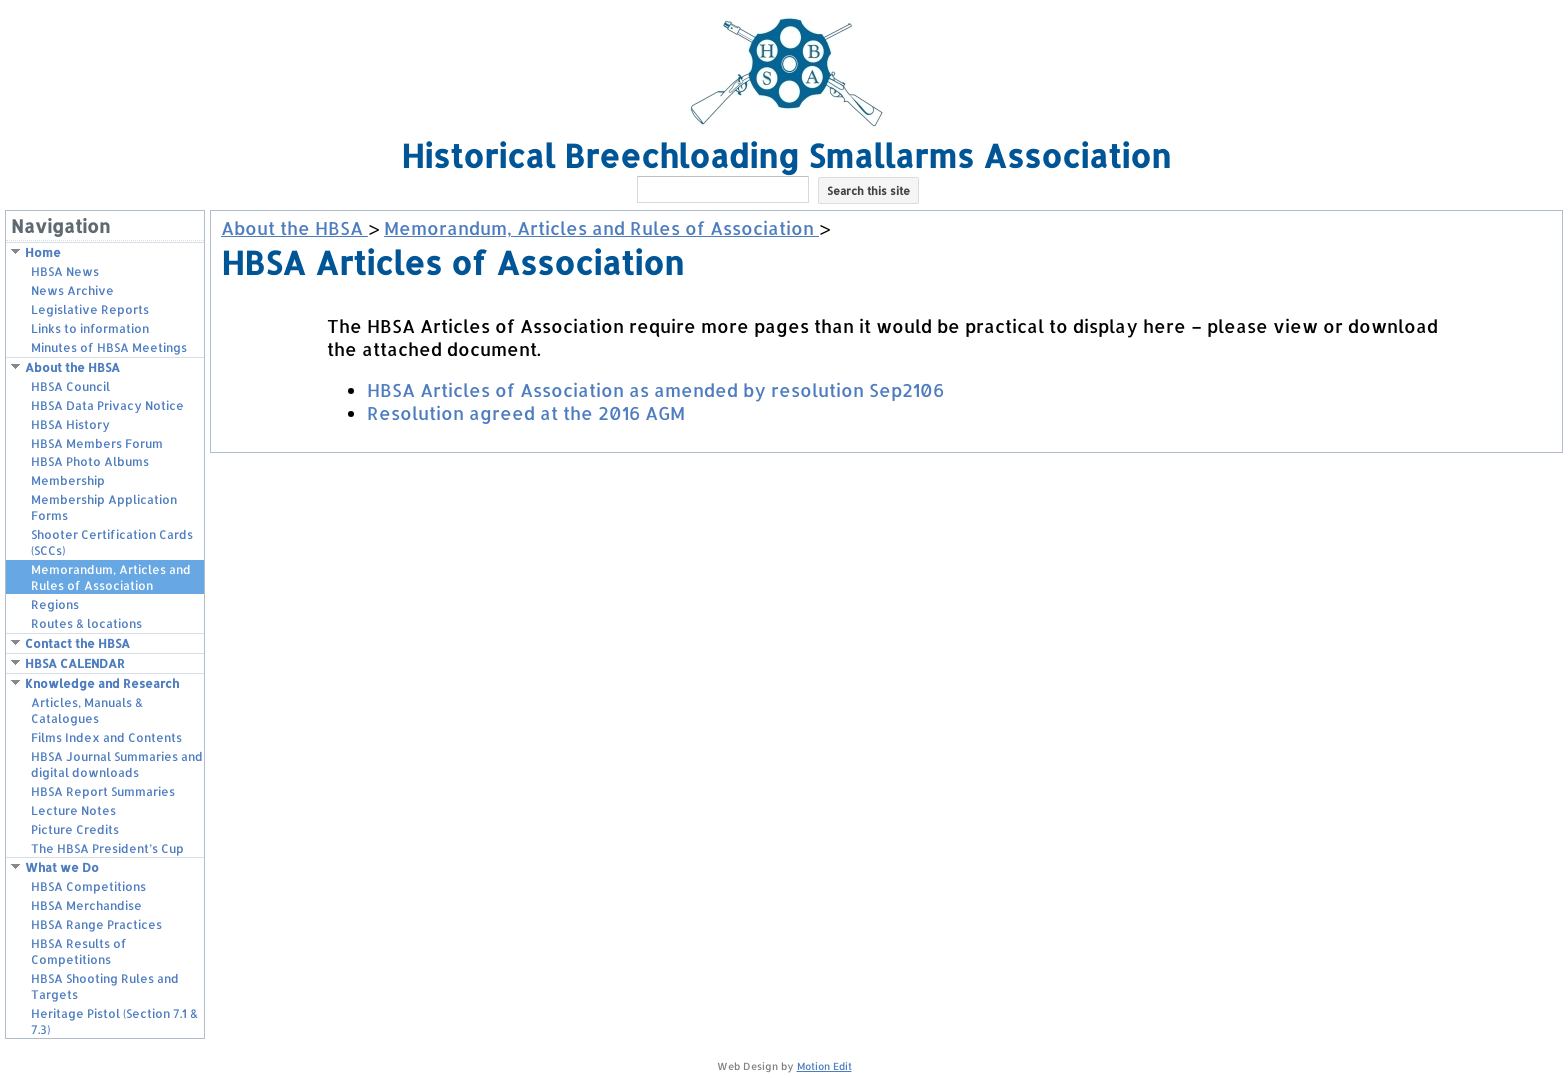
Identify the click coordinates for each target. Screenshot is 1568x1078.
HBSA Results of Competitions (79, 951)
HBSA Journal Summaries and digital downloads (117, 764)
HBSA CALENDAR (75, 663)
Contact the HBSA (77, 643)
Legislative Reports (90, 309)
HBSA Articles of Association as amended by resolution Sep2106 (655, 389)
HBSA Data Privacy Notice (107, 405)
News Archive (72, 290)
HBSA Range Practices (96, 924)
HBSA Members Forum (97, 443)
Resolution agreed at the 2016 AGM (526, 412)
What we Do (62, 867)
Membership (68, 480)
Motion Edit (824, 1066)
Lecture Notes (73, 810)
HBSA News (65, 271)
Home (43, 252)
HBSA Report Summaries (103, 791)
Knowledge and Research (102, 683)
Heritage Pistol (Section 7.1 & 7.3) (114, 1021)
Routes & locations (86, 623)
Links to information (90, 328)
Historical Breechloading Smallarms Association (786, 155)
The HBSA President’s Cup (107, 848)
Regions (55, 604)
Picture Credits (75, 829)
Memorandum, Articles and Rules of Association (111, 577)
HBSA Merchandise (86, 905)
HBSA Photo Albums (90, 461)
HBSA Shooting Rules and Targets (105, 986)
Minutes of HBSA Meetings (109, 347)
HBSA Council (70, 386)
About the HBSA (72, 367)
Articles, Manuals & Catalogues (87, 710)
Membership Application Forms (104, 507)
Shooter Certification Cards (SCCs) (112, 542)
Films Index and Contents (106, 737)
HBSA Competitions (88, 886)
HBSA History (70, 424)
